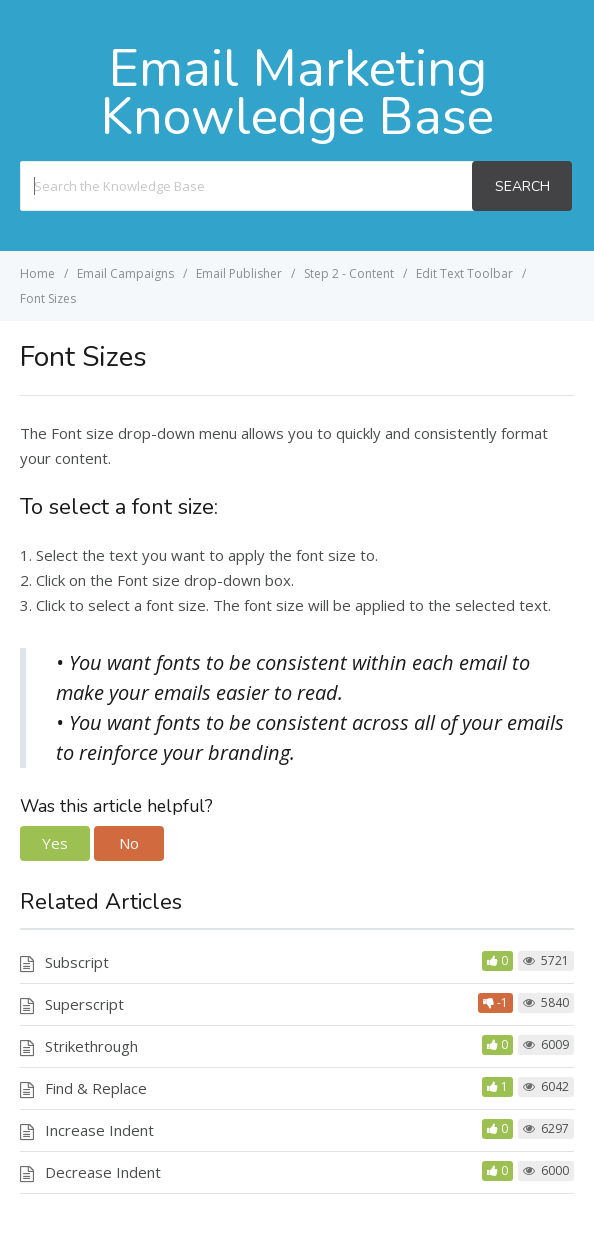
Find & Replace (96, 1088)
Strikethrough (91, 1046)
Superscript (84, 1004)
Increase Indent (99, 1130)
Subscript (77, 962)
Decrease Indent (103, 1172)
